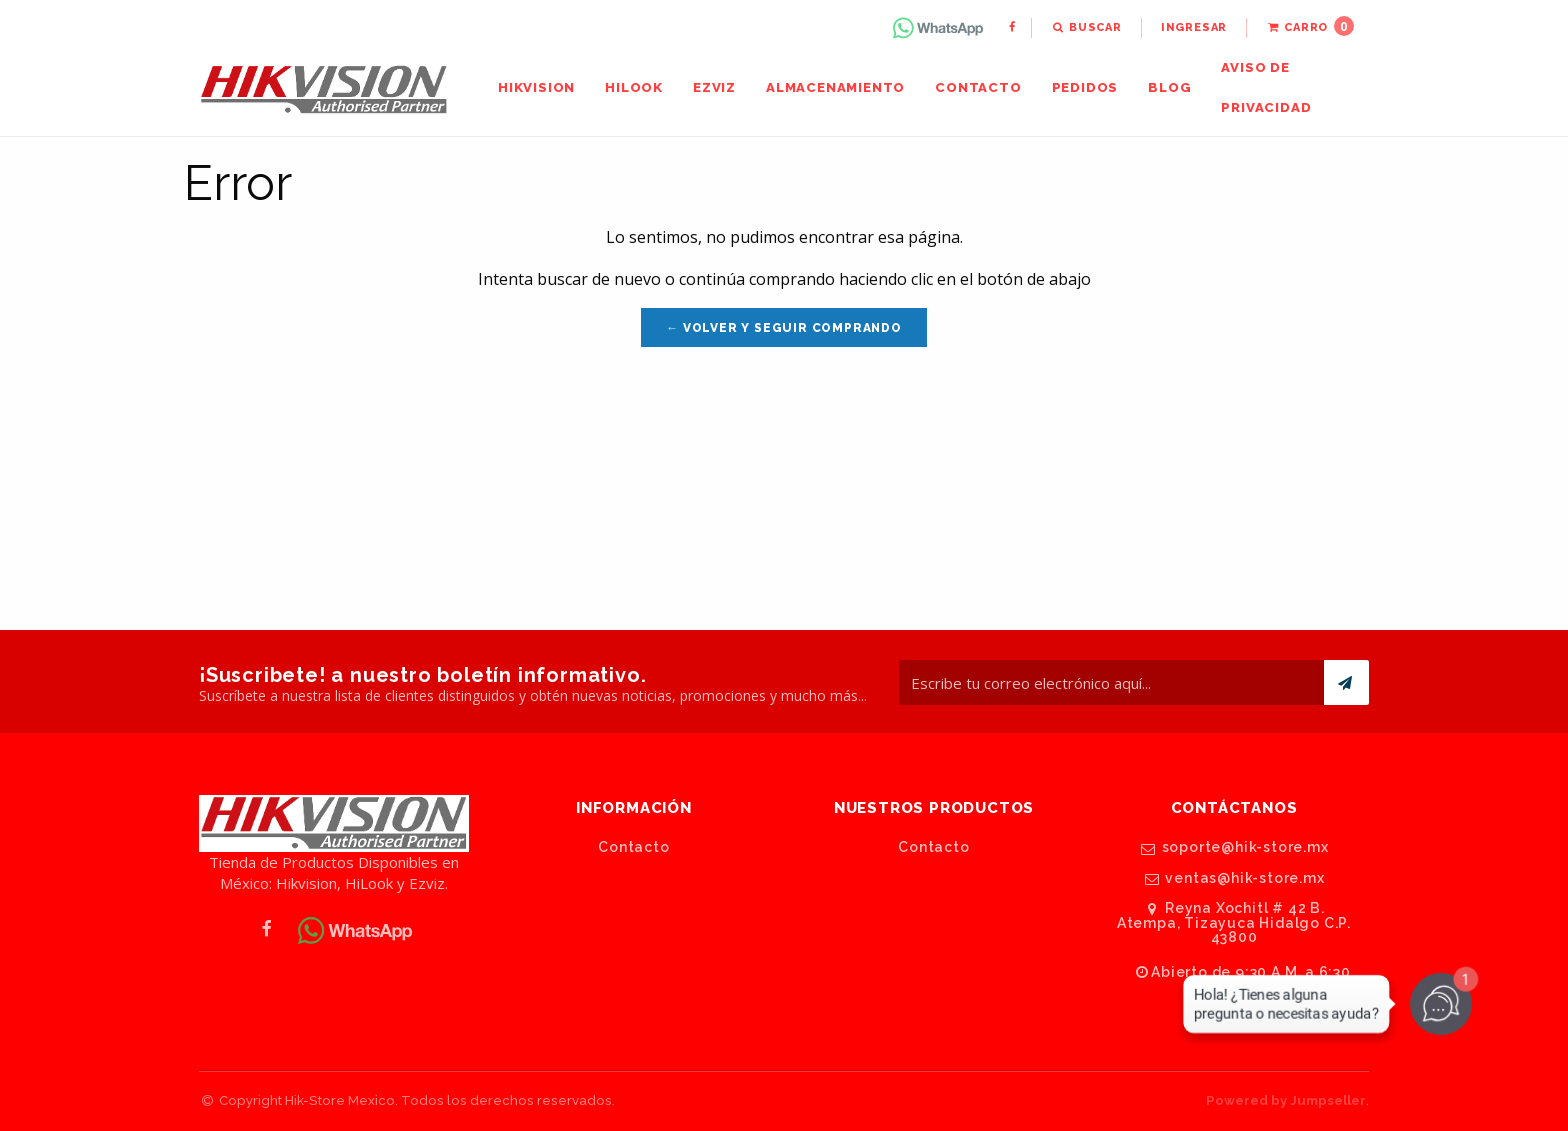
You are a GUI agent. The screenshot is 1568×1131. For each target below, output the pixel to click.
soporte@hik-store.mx (1234, 847)
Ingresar (1194, 27)
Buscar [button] (1086, 27)
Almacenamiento (835, 87)
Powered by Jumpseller (1286, 1100)
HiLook (634, 87)
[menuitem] (940, 28)
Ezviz (714, 87)
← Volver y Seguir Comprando (784, 328)
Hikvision (536, 87)
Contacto (978, 87)
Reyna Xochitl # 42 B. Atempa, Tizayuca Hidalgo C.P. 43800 (1234, 922)
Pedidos (1085, 87)
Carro (1310, 26)
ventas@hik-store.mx (1233, 878)
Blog (1169, 87)
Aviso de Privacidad (1266, 87)
